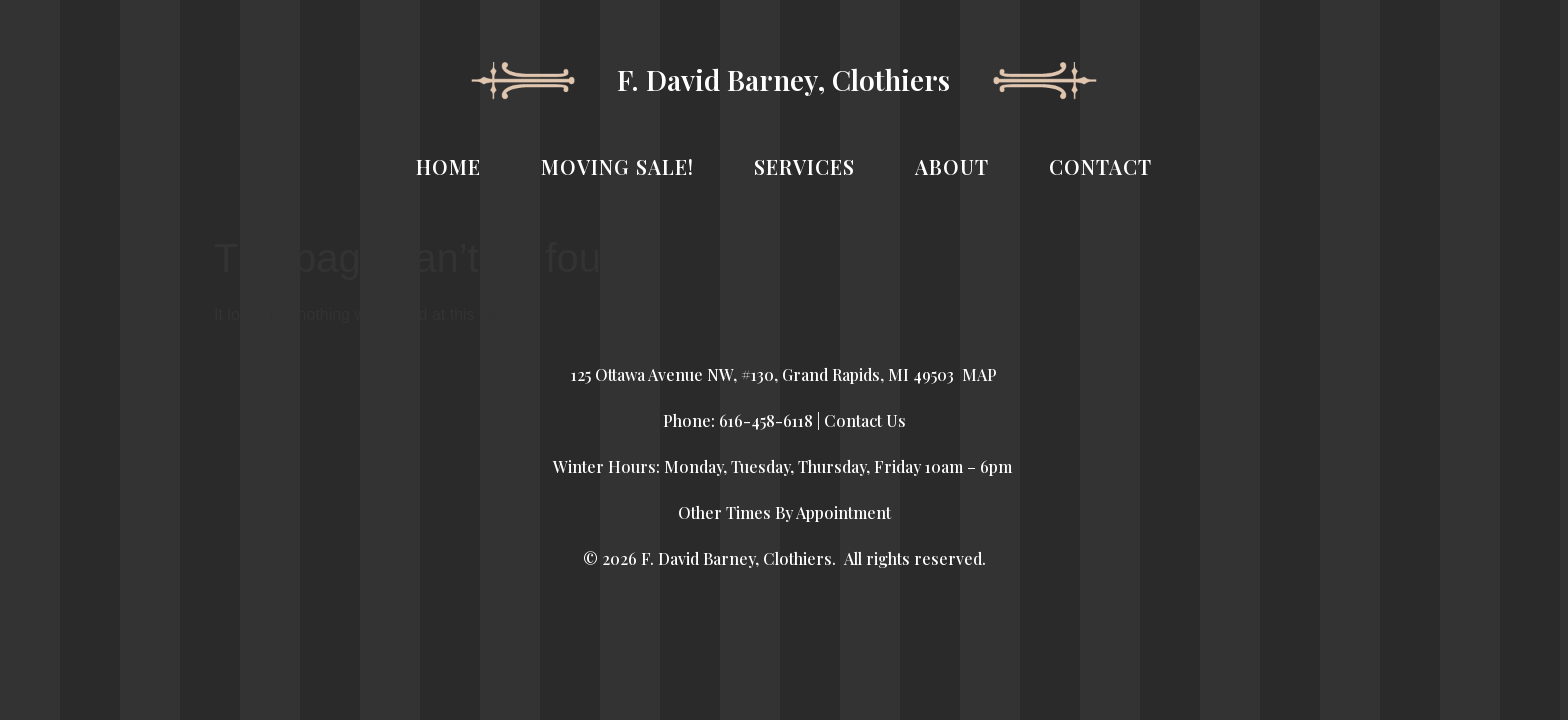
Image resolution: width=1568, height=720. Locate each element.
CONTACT (1100, 166)
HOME (448, 166)
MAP (979, 374)
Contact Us (865, 420)
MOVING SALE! (617, 166)
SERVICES (804, 166)
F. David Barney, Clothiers (783, 79)
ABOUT (952, 166)
